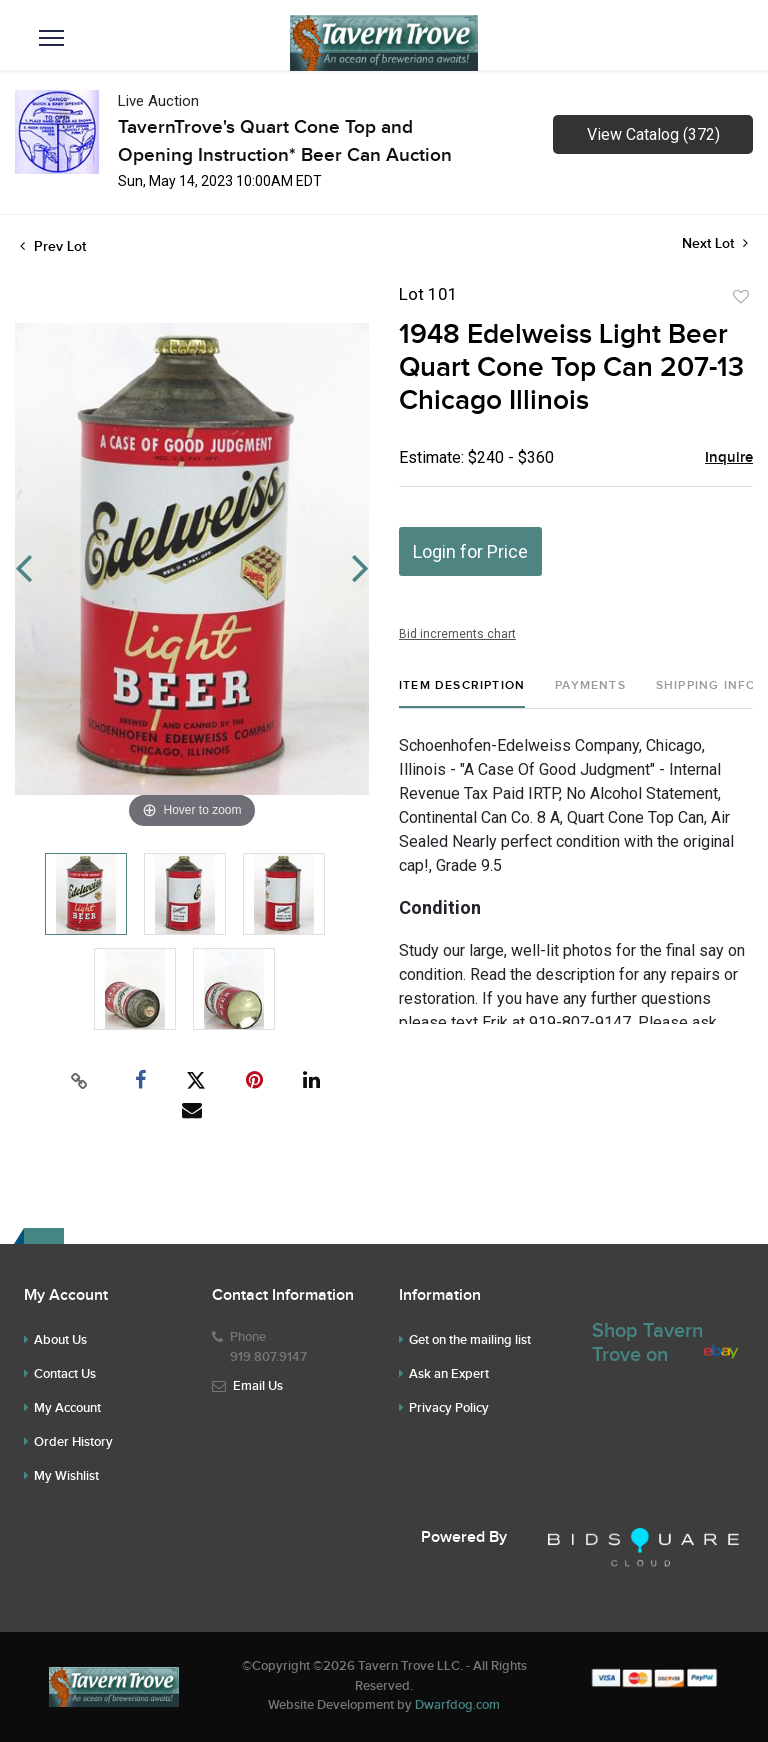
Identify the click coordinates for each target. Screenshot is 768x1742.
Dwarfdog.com (457, 1705)
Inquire (729, 458)
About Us (60, 1340)
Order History (73, 1442)
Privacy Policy (449, 1408)
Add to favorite (741, 297)
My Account (67, 1408)
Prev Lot (53, 246)
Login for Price (470, 551)
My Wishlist (66, 1476)
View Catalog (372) (653, 134)
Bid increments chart (457, 634)
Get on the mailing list (470, 1340)
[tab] (462, 693)
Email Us (258, 1386)
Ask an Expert (449, 1374)
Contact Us (65, 1374)
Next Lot (715, 243)
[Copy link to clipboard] (80, 1081)
